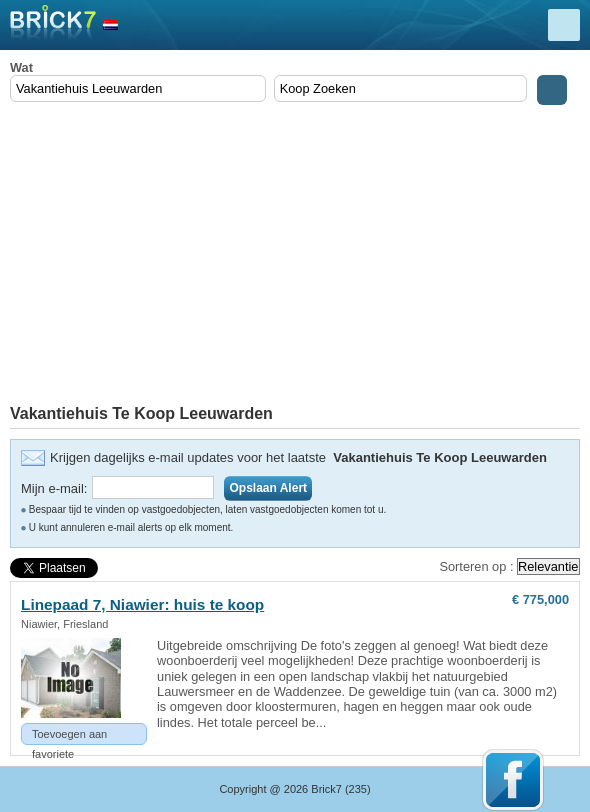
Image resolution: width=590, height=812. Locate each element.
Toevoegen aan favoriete (69, 736)
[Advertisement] (295, 255)
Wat (21, 67)
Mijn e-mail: (54, 488)
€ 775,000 (540, 599)
